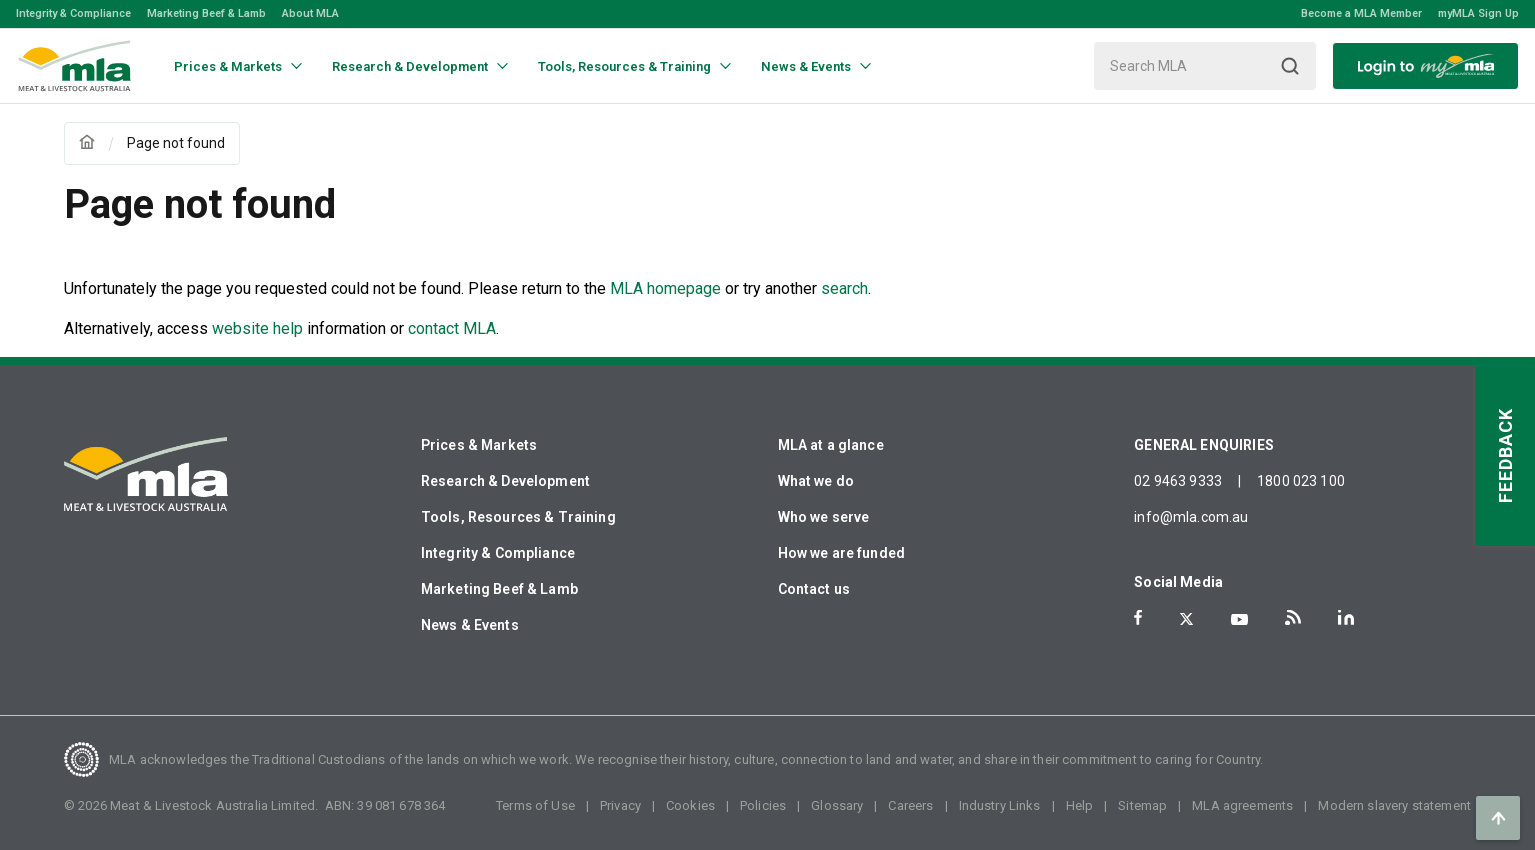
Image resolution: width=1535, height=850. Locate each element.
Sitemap (1142, 805)
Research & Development (505, 481)
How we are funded (842, 553)
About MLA (310, 13)
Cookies (690, 805)
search (844, 288)
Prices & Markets (479, 445)
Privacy (620, 805)
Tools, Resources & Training (518, 517)
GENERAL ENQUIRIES (1204, 445)
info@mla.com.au (1191, 517)
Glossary (837, 805)
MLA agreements (1242, 805)
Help (1080, 805)
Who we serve (824, 517)
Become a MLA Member (1361, 13)
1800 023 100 (1301, 481)
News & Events (470, 625)
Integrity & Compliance (73, 13)
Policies (763, 805)
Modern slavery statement (1394, 805)
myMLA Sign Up (1478, 13)
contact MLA (452, 328)
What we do (816, 481)
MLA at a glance (831, 445)
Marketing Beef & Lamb (206, 13)
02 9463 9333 (1178, 481)
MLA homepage (667, 288)
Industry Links (1000, 805)
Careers (910, 805)
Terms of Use (535, 805)
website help (257, 328)
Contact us (814, 589)
